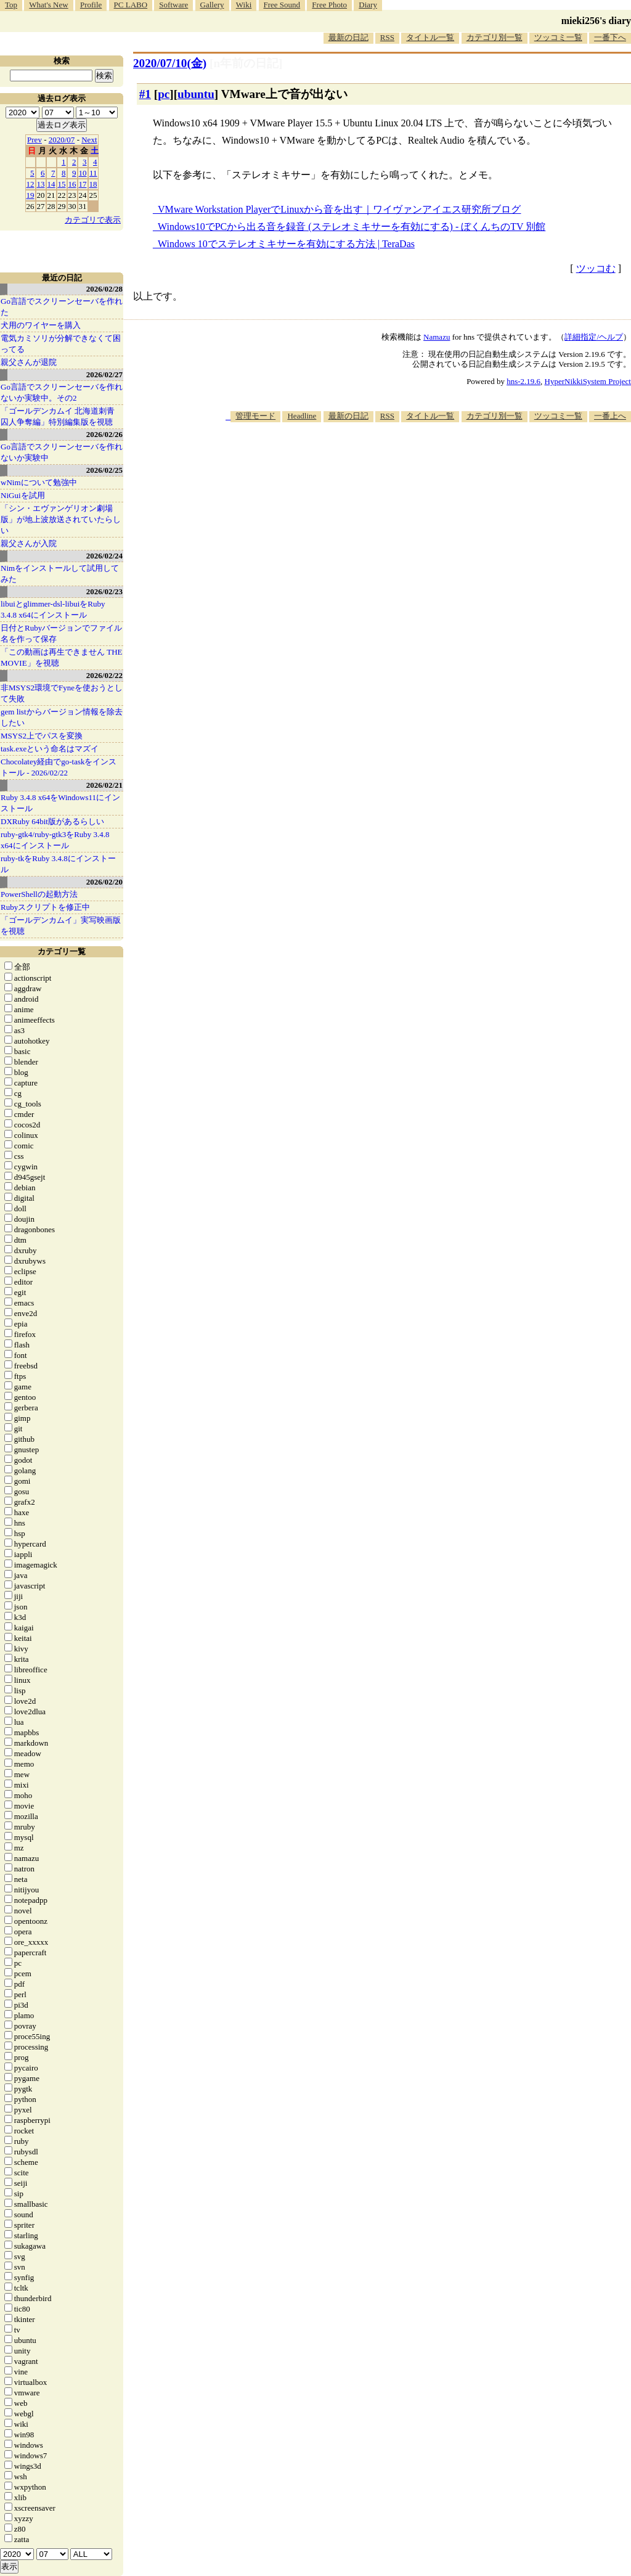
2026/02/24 (104, 555)
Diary (368, 4)
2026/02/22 (104, 675)
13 (41, 184)
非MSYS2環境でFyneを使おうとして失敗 (62, 693)
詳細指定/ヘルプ (593, 336)
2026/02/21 (104, 785)
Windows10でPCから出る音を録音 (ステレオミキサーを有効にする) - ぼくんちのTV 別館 (351, 226)
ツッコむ (596, 268)
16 (72, 184)
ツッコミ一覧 (558, 37)
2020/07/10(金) (169, 63)
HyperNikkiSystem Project (588, 381)
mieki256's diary (596, 20)
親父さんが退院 (29, 362)
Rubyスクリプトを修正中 (45, 907)
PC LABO (131, 4)
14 (51, 184)
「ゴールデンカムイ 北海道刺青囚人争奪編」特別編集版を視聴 (58, 416)
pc (163, 94)
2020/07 (62, 139)
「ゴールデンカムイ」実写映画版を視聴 (61, 925)
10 (83, 173)
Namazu (436, 336)
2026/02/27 (104, 374)
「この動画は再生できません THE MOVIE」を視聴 (62, 657)
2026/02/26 (104, 434)
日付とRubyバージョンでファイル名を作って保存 (61, 633)
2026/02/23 (104, 591)
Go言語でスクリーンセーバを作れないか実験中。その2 (62, 392)
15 (62, 184)
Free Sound (282, 4)
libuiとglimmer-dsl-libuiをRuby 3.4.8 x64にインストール (53, 609)
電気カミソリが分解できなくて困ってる (61, 343)
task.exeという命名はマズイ (50, 748)
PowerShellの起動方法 (39, 894)
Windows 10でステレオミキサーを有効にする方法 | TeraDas (286, 244)
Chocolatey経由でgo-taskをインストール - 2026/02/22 (58, 767)
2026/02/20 (104, 881)
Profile (91, 4)
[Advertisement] (406, 460)
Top (11, 4)
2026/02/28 (104, 288)
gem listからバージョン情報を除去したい (62, 717)
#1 (145, 94)
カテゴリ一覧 (62, 951)
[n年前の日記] (246, 63)
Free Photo (329, 4)
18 (93, 184)
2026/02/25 (104, 470)
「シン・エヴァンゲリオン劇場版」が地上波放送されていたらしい (61, 519)
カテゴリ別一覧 (494, 37)
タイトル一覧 (430, 37)
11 (93, 173)
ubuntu (195, 94)
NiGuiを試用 (23, 495)
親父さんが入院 (29, 543)
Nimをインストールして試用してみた (60, 573)
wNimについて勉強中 (39, 482)
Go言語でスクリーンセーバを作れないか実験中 (62, 452)
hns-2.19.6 (523, 381)
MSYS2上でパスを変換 (42, 735)
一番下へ (610, 37)
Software (173, 4)
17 (83, 184)
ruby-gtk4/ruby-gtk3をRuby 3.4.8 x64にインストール (55, 840)
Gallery (212, 4)
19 (30, 195)
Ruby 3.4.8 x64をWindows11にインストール (60, 803)
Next (89, 139)
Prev (34, 139)
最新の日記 (348, 37)
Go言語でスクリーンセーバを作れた (62, 306)
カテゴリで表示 (93, 219)
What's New (48, 4)
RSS (387, 37)
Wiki (243, 4)
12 (30, 184)
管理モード (255, 415)
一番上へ (610, 415)
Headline (301, 415)
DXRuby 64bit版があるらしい (52, 821)
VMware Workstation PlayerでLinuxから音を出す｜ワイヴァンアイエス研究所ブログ (339, 209)
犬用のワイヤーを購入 (41, 325)
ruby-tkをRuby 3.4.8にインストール (58, 864)
